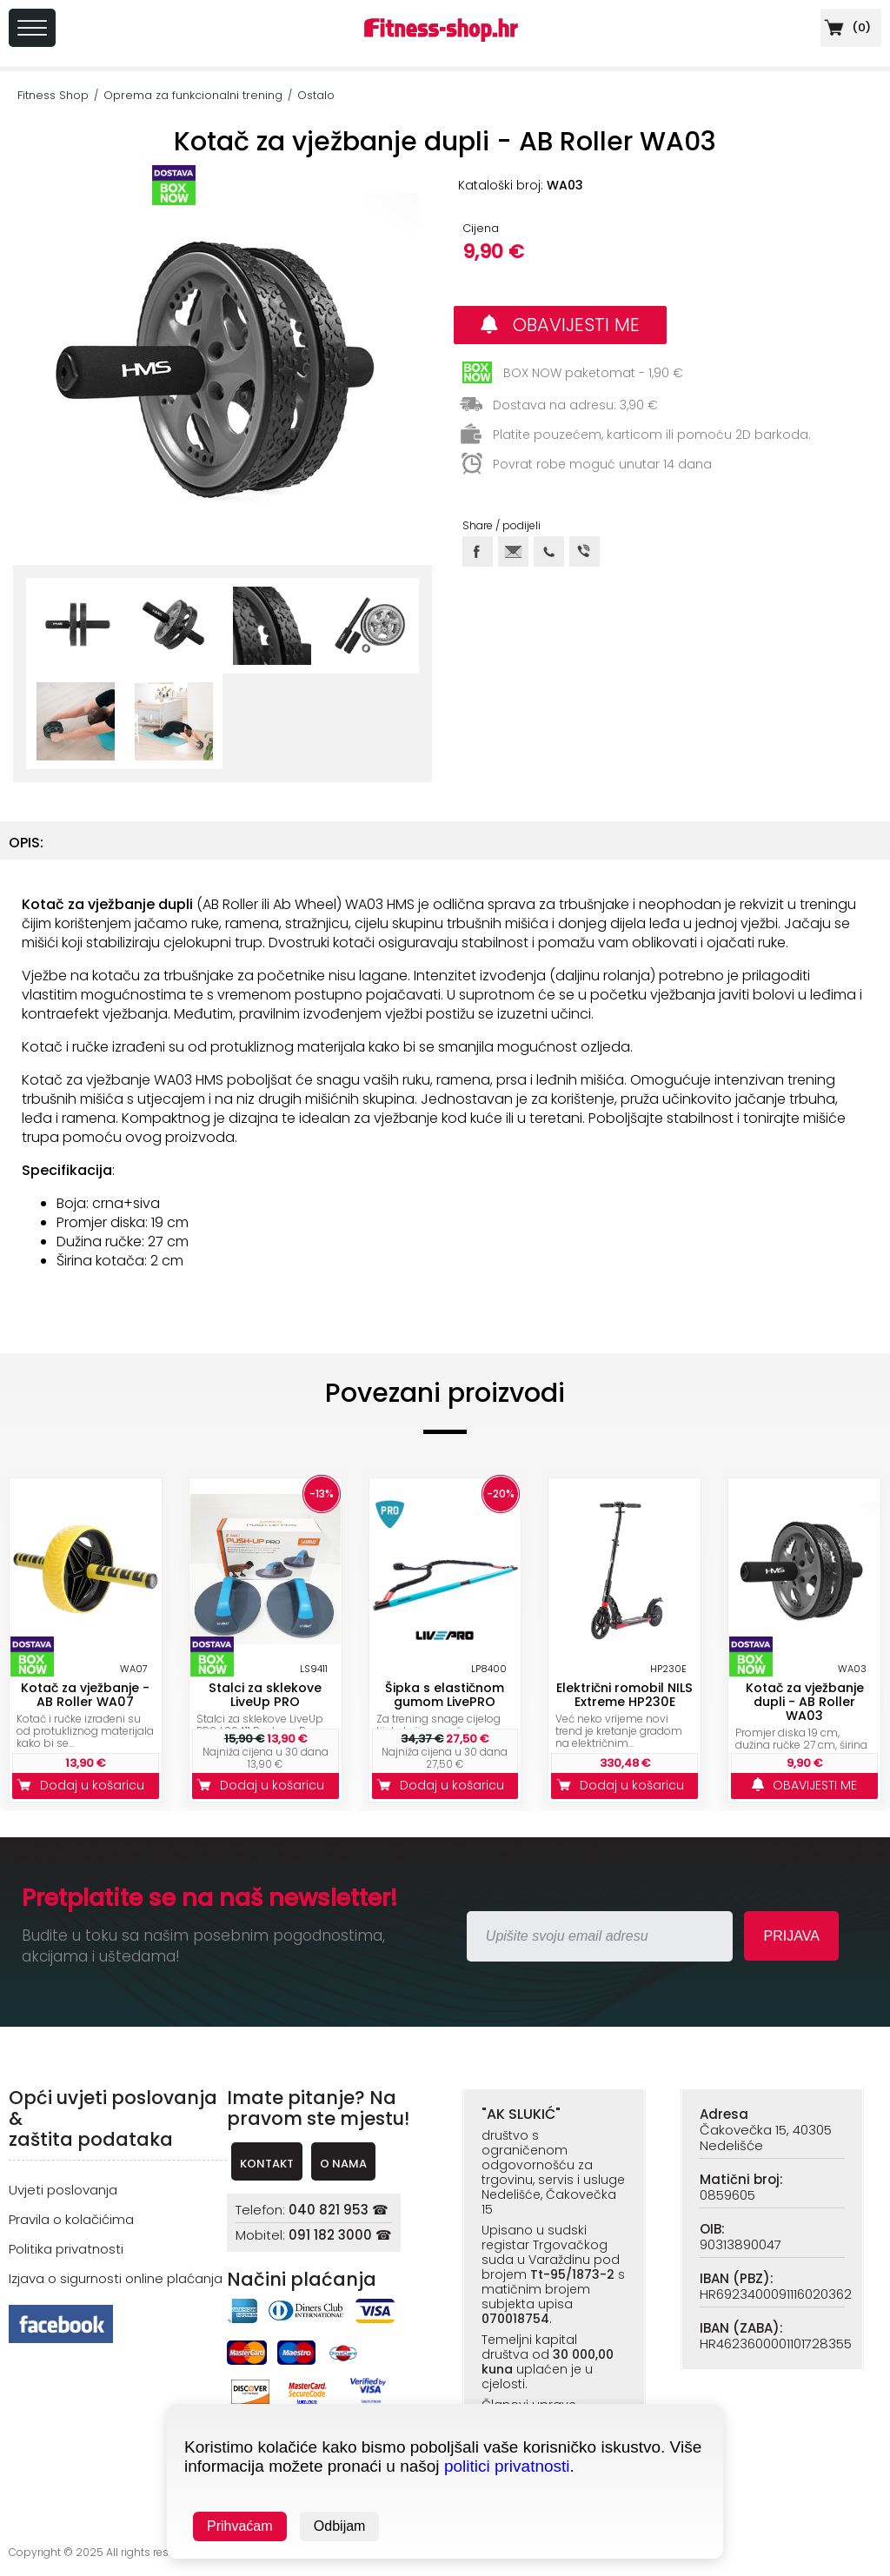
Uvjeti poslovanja (63, 2190)
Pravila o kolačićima (71, 2219)
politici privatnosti (507, 2466)
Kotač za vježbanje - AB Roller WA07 (85, 1695)
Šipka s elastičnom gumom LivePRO (444, 1695)
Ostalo (316, 95)
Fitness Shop (53, 95)
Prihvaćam (240, 2526)
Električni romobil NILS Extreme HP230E (624, 1695)
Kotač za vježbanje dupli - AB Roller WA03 (805, 1702)
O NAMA (343, 2163)
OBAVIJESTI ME (560, 324)
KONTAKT (267, 2163)
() (845, 27)
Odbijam (340, 2526)
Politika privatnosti (66, 2249)
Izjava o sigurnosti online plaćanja (115, 2278)
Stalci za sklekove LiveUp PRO (265, 1695)
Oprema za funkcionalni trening (192, 95)
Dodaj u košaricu (85, 1785)
